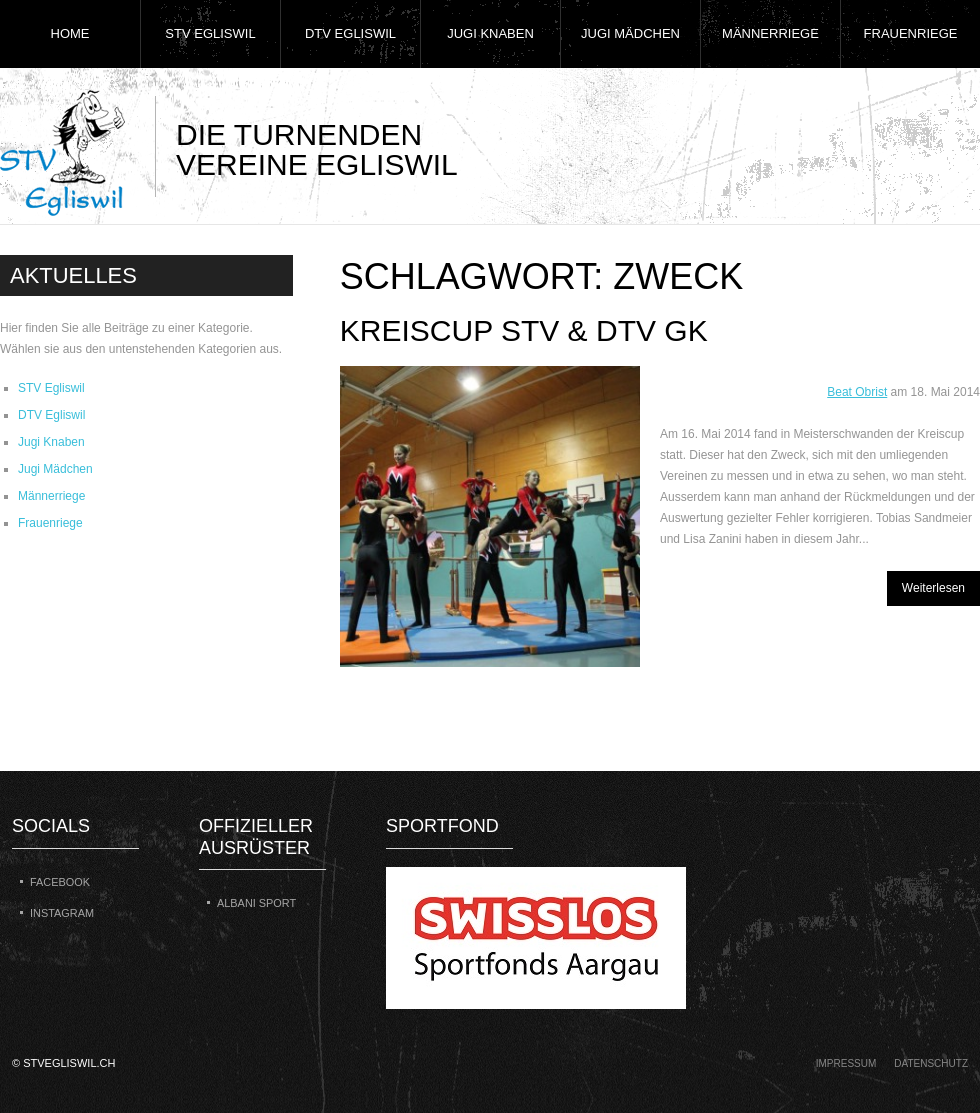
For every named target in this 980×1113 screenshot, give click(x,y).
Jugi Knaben (490, 33)
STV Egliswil (210, 33)
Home (70, 33)
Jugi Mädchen (630, 33)
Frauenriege (911, 33)
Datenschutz (931, 1063)
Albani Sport (256, 903)
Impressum (846, 1063)
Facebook (60, 882)
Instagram (62, 913)
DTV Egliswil (350, 33)
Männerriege (770, 33)
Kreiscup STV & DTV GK (524, 330)
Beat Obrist (857, 392)
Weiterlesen (933, 588)
